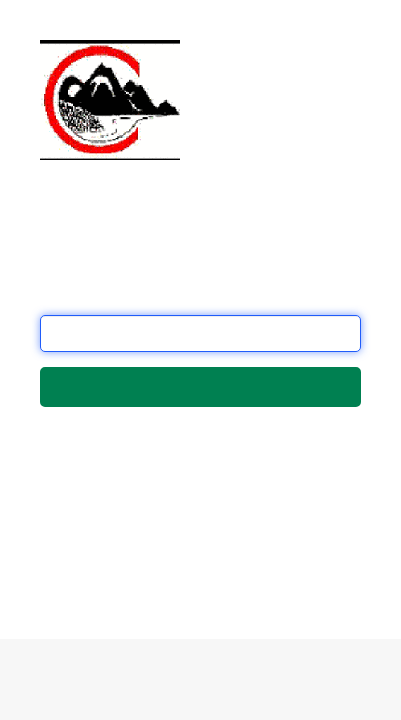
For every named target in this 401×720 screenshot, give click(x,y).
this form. (136, 568)
